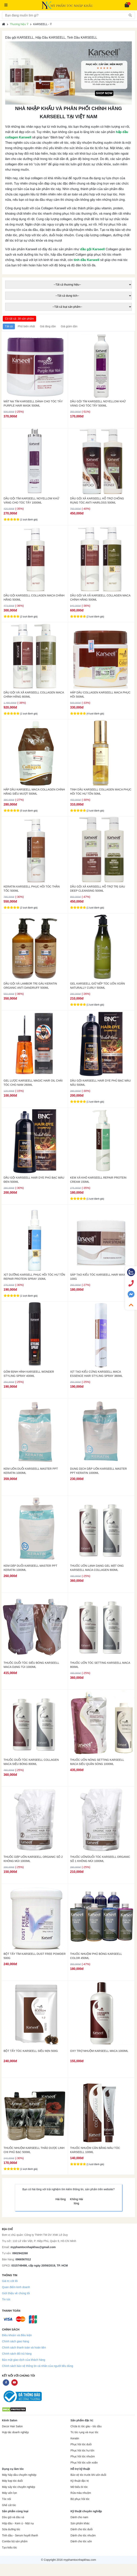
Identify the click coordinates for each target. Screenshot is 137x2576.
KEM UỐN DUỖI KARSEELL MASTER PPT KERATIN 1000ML (31, 1470)
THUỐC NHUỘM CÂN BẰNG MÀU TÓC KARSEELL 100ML (95, 2150)
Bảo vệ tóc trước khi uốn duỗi (88, 2474)
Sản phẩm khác (80, 2523)
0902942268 (20, 2253)
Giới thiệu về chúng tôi (16, 2293)
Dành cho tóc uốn (81, 2541)
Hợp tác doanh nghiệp (15, 2432)
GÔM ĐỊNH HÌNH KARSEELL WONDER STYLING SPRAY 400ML (29, 1373)
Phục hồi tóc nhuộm (82, 2456)
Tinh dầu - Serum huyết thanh (20, 2535)
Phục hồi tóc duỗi (81, 2444)
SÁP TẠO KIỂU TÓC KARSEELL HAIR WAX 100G (97, 1276)
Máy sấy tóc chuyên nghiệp (18, 2487)
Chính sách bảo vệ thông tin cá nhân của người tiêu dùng (37, 2365)
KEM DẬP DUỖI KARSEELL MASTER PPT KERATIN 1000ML (30, 1567)
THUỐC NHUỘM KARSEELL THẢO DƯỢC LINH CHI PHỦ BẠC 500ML (34, 2150)
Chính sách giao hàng (15, 2341)
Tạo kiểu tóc (9, 2547)
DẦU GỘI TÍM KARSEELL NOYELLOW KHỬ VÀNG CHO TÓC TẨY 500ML (98, 403)
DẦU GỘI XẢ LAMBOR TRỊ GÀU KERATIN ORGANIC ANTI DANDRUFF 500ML (30, 985)
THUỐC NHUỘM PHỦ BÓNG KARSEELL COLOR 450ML (96, 1956)
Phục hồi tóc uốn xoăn (84, 2462)
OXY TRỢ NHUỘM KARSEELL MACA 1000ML (99, 2050)
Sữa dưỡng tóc (11, 2529)
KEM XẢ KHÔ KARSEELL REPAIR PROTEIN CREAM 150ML (98, 1179)
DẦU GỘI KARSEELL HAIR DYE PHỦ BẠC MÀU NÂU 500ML (100, 1082)
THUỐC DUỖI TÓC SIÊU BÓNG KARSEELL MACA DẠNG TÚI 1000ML (31, 1664)
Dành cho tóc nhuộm (83, 2535)
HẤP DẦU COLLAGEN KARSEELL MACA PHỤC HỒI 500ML (100, 694)
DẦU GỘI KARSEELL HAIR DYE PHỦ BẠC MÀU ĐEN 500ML (34, 1179)
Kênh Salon (9, 2420)
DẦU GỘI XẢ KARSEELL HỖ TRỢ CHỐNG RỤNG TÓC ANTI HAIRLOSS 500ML (97, 500)
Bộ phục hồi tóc (80, 2499)
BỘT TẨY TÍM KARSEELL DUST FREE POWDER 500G (35, 1956)
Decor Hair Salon (12, 2426)
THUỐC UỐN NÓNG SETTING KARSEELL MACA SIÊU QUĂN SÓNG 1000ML (97, 1762)
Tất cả (9, 326)
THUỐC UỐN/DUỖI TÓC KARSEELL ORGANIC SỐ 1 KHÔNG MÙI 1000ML (100, 1859)
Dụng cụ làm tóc (13, 2468)
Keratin (74, 2438)
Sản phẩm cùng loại (15, 2511)
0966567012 (23, 2259)
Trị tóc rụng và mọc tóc (84, 2432)
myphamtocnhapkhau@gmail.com (33, 2247)
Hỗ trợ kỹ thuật (80, 2468)
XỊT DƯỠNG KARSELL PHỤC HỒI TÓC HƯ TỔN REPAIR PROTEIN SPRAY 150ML (34, 1276)
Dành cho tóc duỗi (81, 2529)
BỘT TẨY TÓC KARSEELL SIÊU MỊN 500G (31, 2050)
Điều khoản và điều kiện (17, 2335)
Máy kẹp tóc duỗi (12, 2480)
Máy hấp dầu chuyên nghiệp (19, 2474)
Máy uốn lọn (9, 2492)
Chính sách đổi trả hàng (17, 2353)
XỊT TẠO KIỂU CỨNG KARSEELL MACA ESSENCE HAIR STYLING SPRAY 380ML (96, 1373)
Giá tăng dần (48, 326)
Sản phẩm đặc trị (81, 2420)
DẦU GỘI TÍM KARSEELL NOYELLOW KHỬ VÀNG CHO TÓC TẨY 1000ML (31, 500)
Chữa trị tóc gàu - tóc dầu (86, 2426)
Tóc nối (6, 2499)
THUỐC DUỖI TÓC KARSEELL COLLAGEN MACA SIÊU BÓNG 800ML (31, 1762)
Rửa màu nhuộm (80, 2492)
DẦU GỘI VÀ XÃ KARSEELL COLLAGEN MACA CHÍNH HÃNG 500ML (100, 597)
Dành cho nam (79, 2517)
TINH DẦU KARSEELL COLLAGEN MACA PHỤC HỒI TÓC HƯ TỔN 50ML (100, 791)
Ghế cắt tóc (9, 2505)
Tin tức (6, 2299)
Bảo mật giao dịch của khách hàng (23, 2359)
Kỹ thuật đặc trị (79, 2480)
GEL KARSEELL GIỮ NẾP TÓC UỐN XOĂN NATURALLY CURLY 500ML (97, 985)
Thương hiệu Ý (19, 24)
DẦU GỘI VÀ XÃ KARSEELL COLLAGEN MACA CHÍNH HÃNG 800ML (34, 694)
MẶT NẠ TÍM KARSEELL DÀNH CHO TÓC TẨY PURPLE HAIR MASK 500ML (33, 403)
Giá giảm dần (69, 326)
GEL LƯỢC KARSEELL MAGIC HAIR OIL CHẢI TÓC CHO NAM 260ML (33, 1082)
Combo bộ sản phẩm (14, 2541)
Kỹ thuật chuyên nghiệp (86, 2511)
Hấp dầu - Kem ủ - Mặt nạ (18, 2523)
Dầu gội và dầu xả (13, 2517)
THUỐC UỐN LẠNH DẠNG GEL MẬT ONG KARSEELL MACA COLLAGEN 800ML (97, 1567)
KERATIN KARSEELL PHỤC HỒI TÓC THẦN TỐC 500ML (32, 888)
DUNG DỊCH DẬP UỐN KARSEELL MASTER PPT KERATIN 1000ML (98, 1470)
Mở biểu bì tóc (79, 2487)
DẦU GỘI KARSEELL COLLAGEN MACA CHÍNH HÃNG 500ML (34, 597)
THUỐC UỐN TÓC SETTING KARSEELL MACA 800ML (100, 1664)
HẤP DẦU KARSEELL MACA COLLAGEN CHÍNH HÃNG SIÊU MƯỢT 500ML (34, 791)
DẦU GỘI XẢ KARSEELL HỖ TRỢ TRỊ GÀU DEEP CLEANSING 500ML (97, 888)
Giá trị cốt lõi (10, 2281)
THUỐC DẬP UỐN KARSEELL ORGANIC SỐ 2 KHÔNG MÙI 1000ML (33, 1859)
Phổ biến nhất (26, 326)
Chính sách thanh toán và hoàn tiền (24, 2347)
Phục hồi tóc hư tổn (82, 2450)
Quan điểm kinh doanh (16, 2287)
